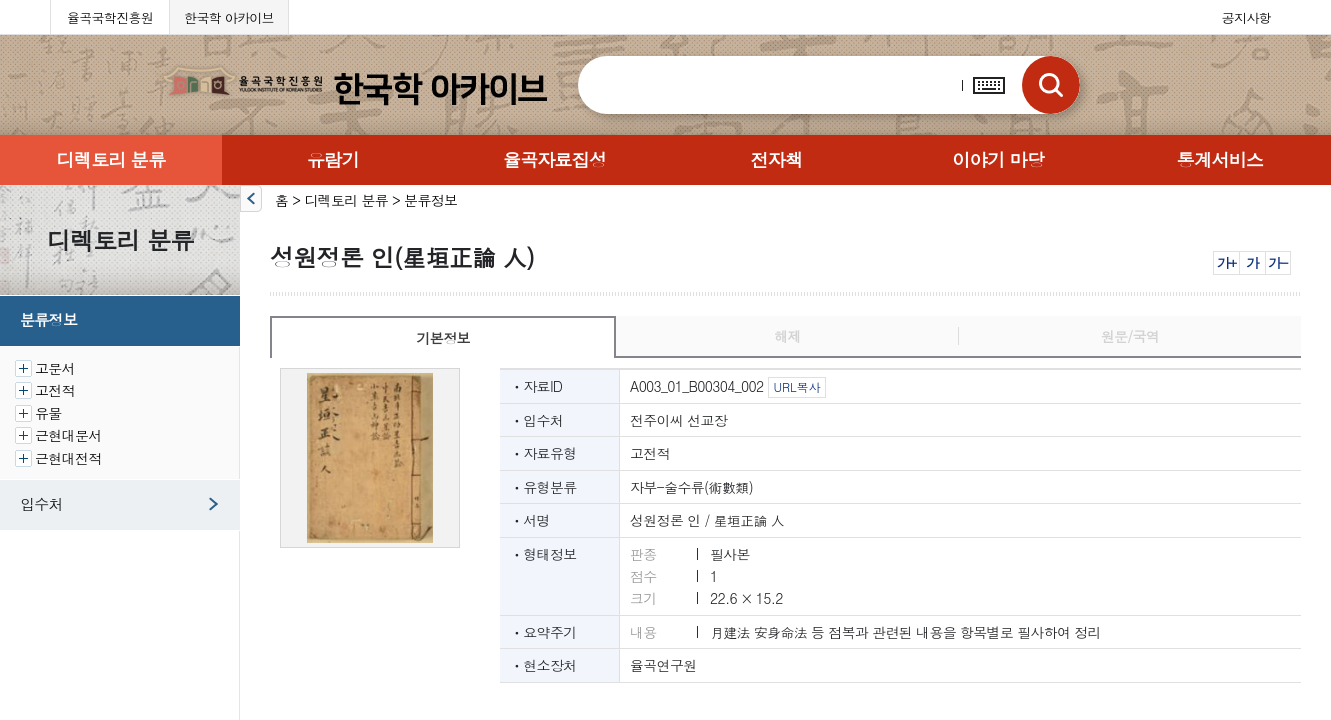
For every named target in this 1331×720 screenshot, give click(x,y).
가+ (1226, 262)
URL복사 (796, 386)
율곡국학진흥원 (110, 17)
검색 (1051, 85)
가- (1277, 262)
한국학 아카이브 (229, 17)
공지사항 (1246, 17)
